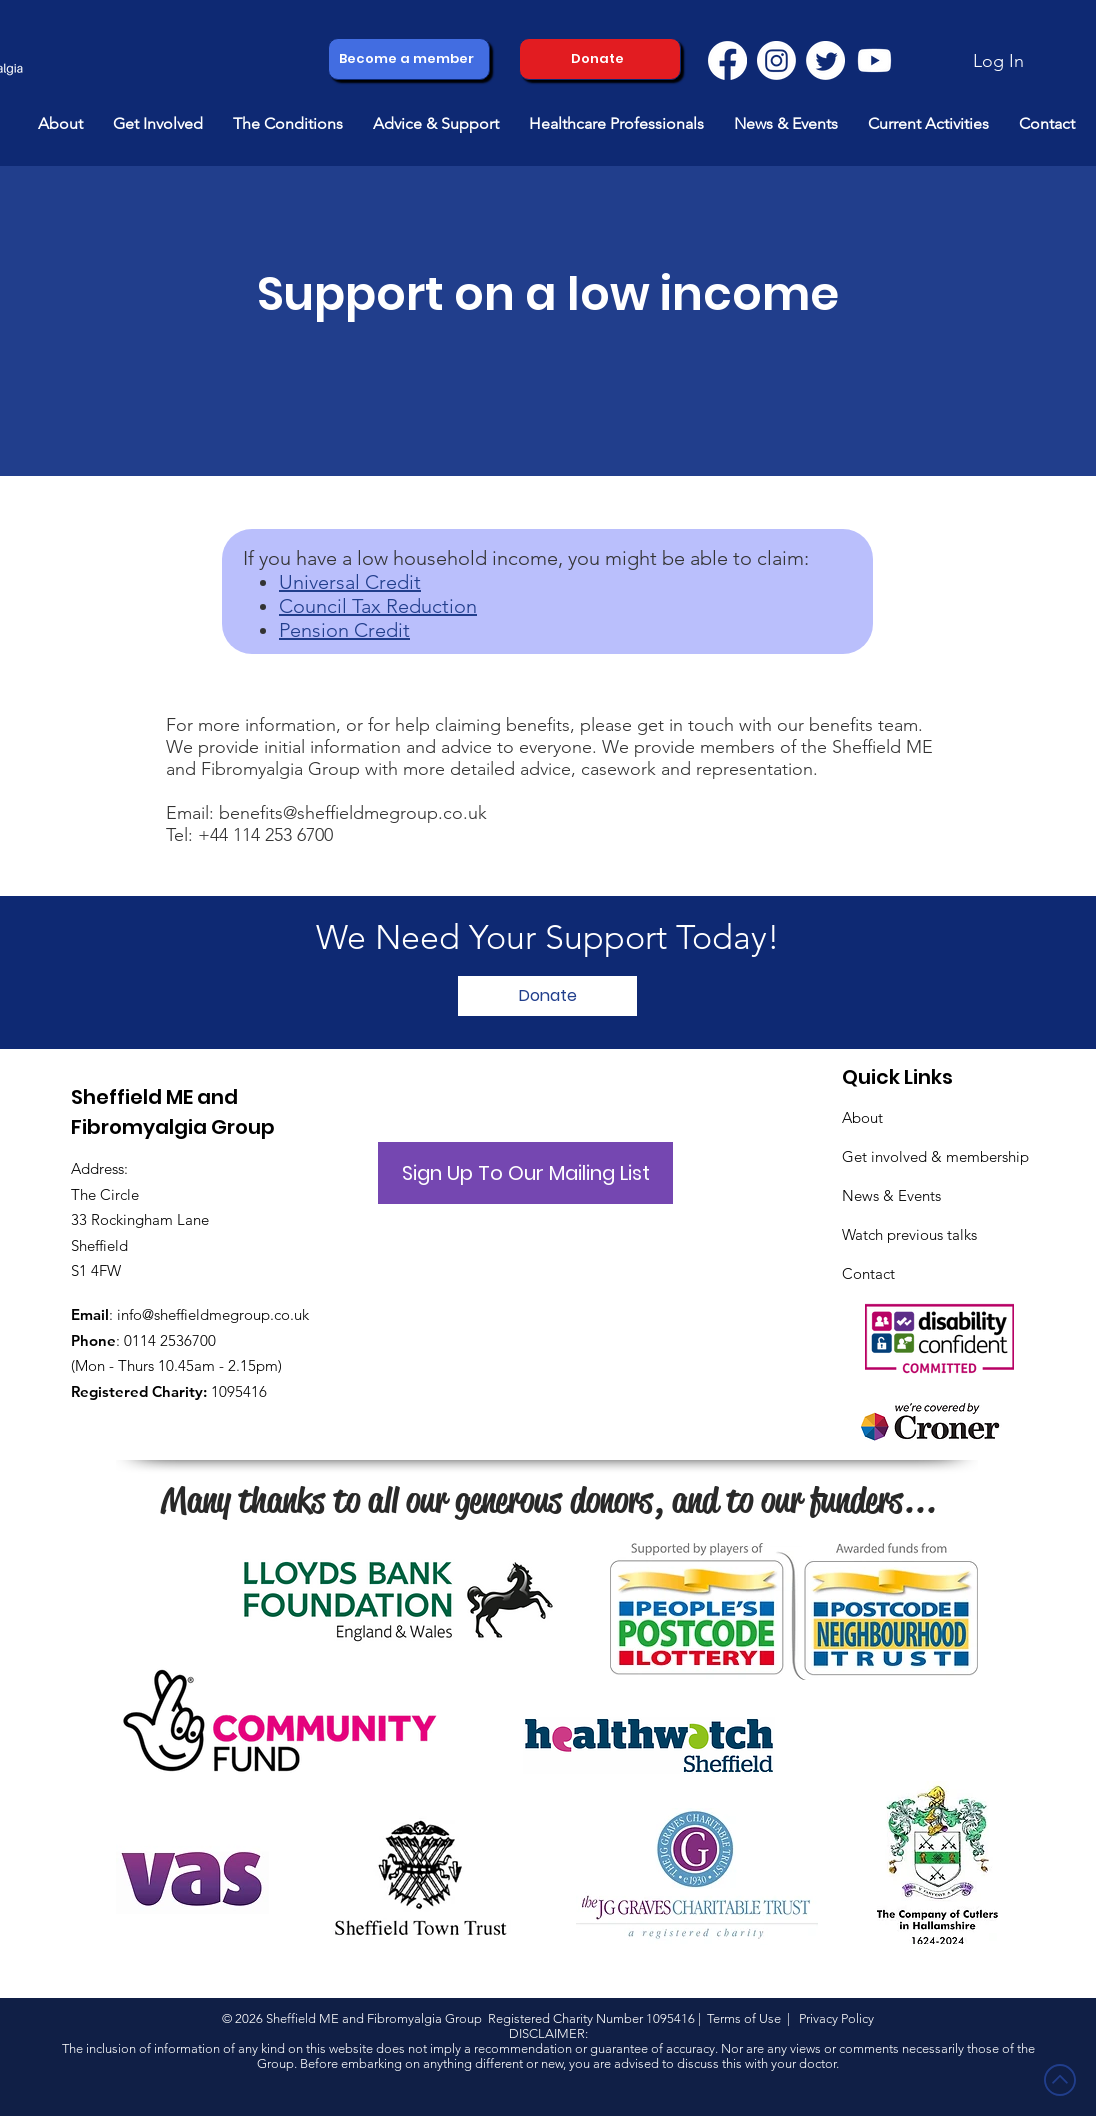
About (862, 1117)
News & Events (891, 1195)
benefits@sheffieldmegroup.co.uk (353, 813)
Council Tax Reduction (378, 606)
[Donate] (600, 59)
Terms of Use (744, 2018)
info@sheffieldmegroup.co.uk (213, 1314)
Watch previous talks (909, 1234)
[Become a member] (409, 59)
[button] (60, 123)
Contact (868, 1273)
